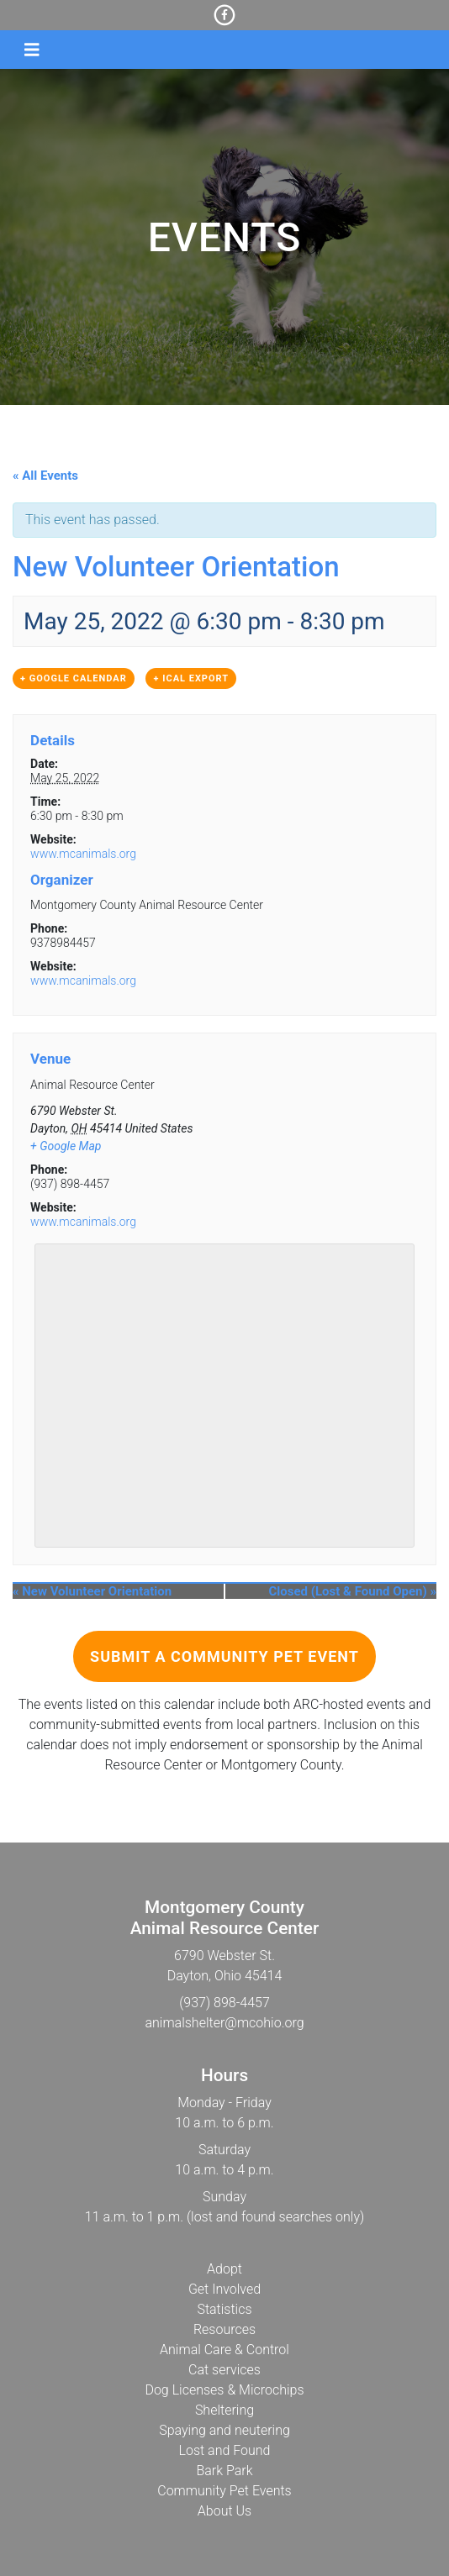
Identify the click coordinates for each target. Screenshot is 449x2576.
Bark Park (224, 2471)
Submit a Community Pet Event (224, 1656)
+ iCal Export (191, 678)
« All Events (45, 475)
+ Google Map (65, 1146)
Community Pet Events (224, 2491)
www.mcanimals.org (83, 853)
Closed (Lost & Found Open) (352, 1591)
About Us (224, 2511)
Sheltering (224, 2410)
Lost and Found (225, 2450)
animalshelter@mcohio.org (224, 2023)
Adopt (224, 2269)
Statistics (224, 2309)
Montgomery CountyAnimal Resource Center (225, 1917)
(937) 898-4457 (224, 2003)
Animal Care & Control (224, 2350)
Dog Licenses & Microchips (224, 2390)
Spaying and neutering (224, 2430)
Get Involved (224, 2289)
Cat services (224, 2370)
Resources (224, 2329)
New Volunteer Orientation (92, 1591)
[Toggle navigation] (31, 50)
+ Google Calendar (73, 678)
